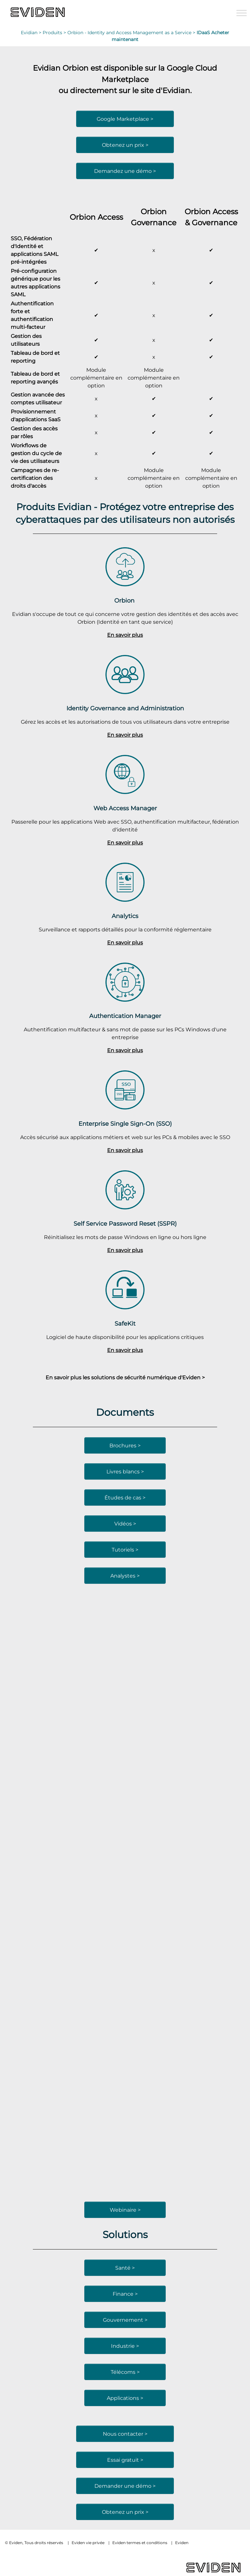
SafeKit (125, 1323)
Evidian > (32, 32)
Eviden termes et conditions (139, 2542)
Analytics (125, 916)
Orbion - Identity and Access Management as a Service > (132, 32)
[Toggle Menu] (241, 13)
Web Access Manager (125, 808)
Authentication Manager (125, 1016)
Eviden (181, 2542)
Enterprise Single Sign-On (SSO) (125, 1123)
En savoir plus (125, 635)
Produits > (55, 32)
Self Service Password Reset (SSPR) (125, 1223)
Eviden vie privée (88, 2542)
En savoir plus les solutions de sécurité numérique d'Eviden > (125, 1377)
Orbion (125, 600)
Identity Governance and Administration (125, 708)
